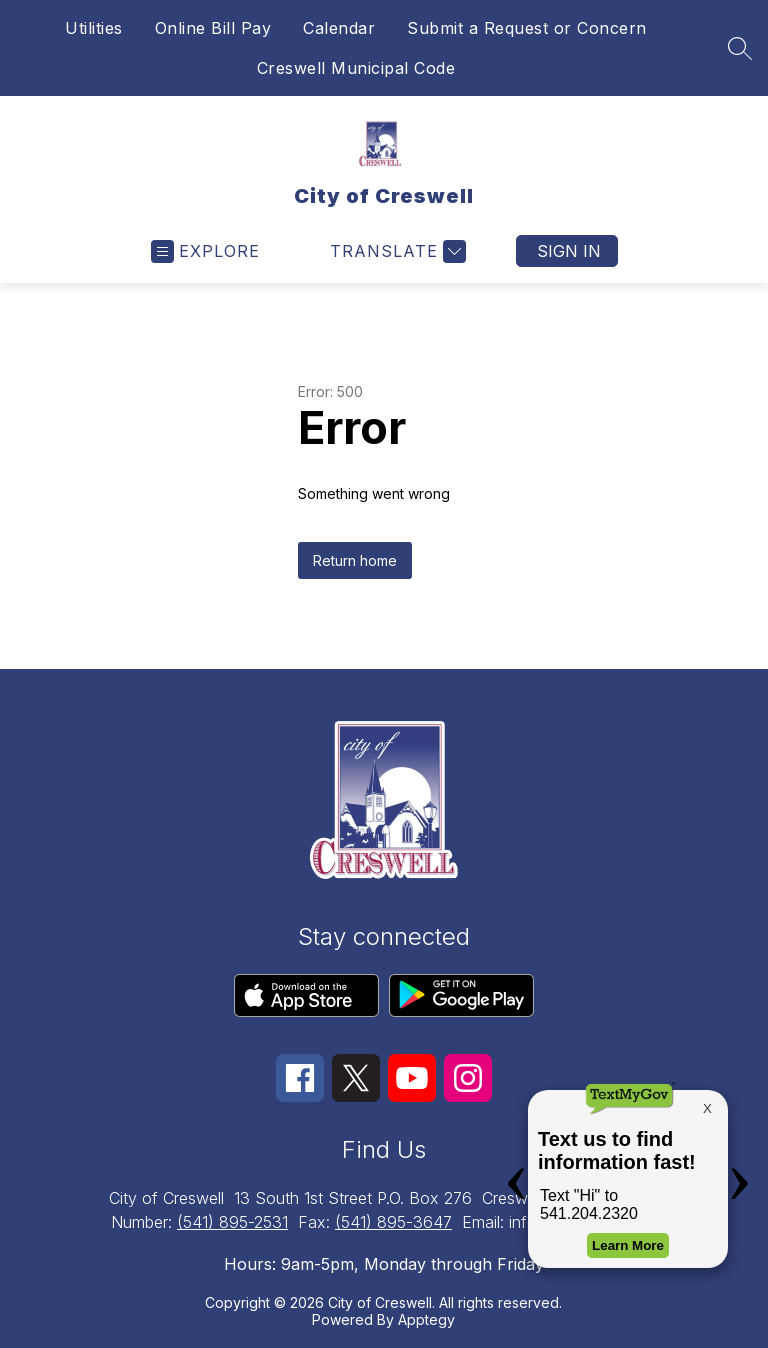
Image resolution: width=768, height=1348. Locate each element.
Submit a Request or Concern (527, 28)
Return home (355, 560)
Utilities (94, 28)
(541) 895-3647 (393, 1222)
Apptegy (426, 1319)
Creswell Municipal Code (356, 68)
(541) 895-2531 (232, 1222)
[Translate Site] (395, 251)
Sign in (569, 251)
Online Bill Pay (213, 28)
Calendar (339, 28)
